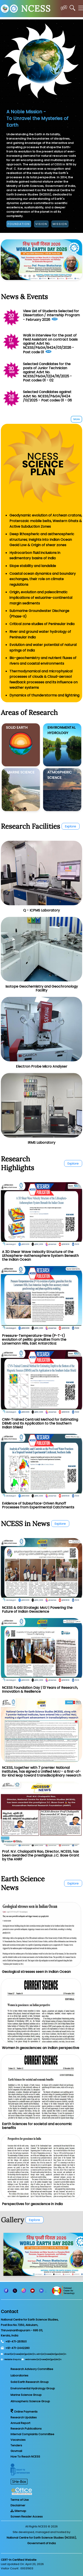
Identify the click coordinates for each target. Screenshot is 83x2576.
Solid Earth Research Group (30, 2382)
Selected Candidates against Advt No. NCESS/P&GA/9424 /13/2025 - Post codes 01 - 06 (47, 396)
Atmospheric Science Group (30, 2401)
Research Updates (24, 2417)
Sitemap (18, 2511)
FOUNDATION (19, 224)
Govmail (16, 2451)
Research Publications (26, 2429)
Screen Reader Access (27, 2517)
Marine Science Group (26, 2395)
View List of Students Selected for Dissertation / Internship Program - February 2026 (51, 315)
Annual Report (20, 2423)
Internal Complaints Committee (32, 2434)
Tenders (16, 2445)
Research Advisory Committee (32, 2369)
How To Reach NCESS (25, 2457)
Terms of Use (20, 2500)
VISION (41, 224)
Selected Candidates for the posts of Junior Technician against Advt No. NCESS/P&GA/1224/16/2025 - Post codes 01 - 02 (47, 372)
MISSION (60, 224)
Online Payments (24, 2412)
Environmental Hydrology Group (33, 2388)
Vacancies (18, 2440)
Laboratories (19, 2375)
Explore (70, 826)
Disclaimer (18, 2505)
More (76, 419)
